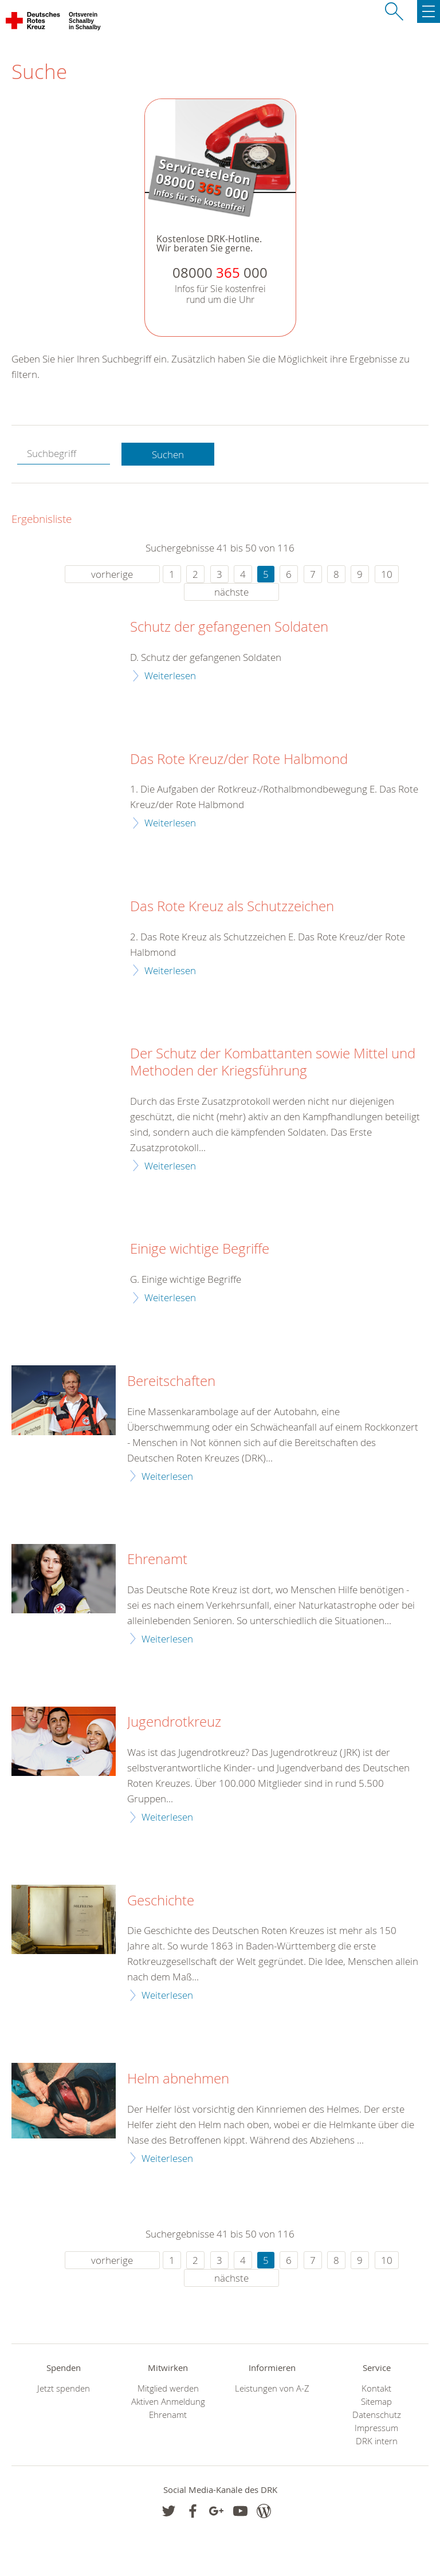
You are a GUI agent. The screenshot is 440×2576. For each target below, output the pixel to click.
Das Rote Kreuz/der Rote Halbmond (239, 759)
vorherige (112, 574)
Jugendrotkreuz (174, 1722)
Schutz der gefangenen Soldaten (229, 627)
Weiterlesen (170, 675)
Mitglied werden (168, 2388)
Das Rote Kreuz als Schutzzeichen (232, 906)
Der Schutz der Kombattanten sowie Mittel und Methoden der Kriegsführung (272, 1062)
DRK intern (377, 2441)
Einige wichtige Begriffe (199, 1249)
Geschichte (160, 1900)
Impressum (376, 2428)
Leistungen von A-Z (272, 2388)
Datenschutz (376, 2414)
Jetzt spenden (63, 2388)
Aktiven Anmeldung (168, 2401)
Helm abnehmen (178, 2078)
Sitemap (376, 2401)
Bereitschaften (171, 1381)
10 (386, 574)
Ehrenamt (157, 1559)
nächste (231, 591)
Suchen (168, 454)
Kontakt (376, 2388)
